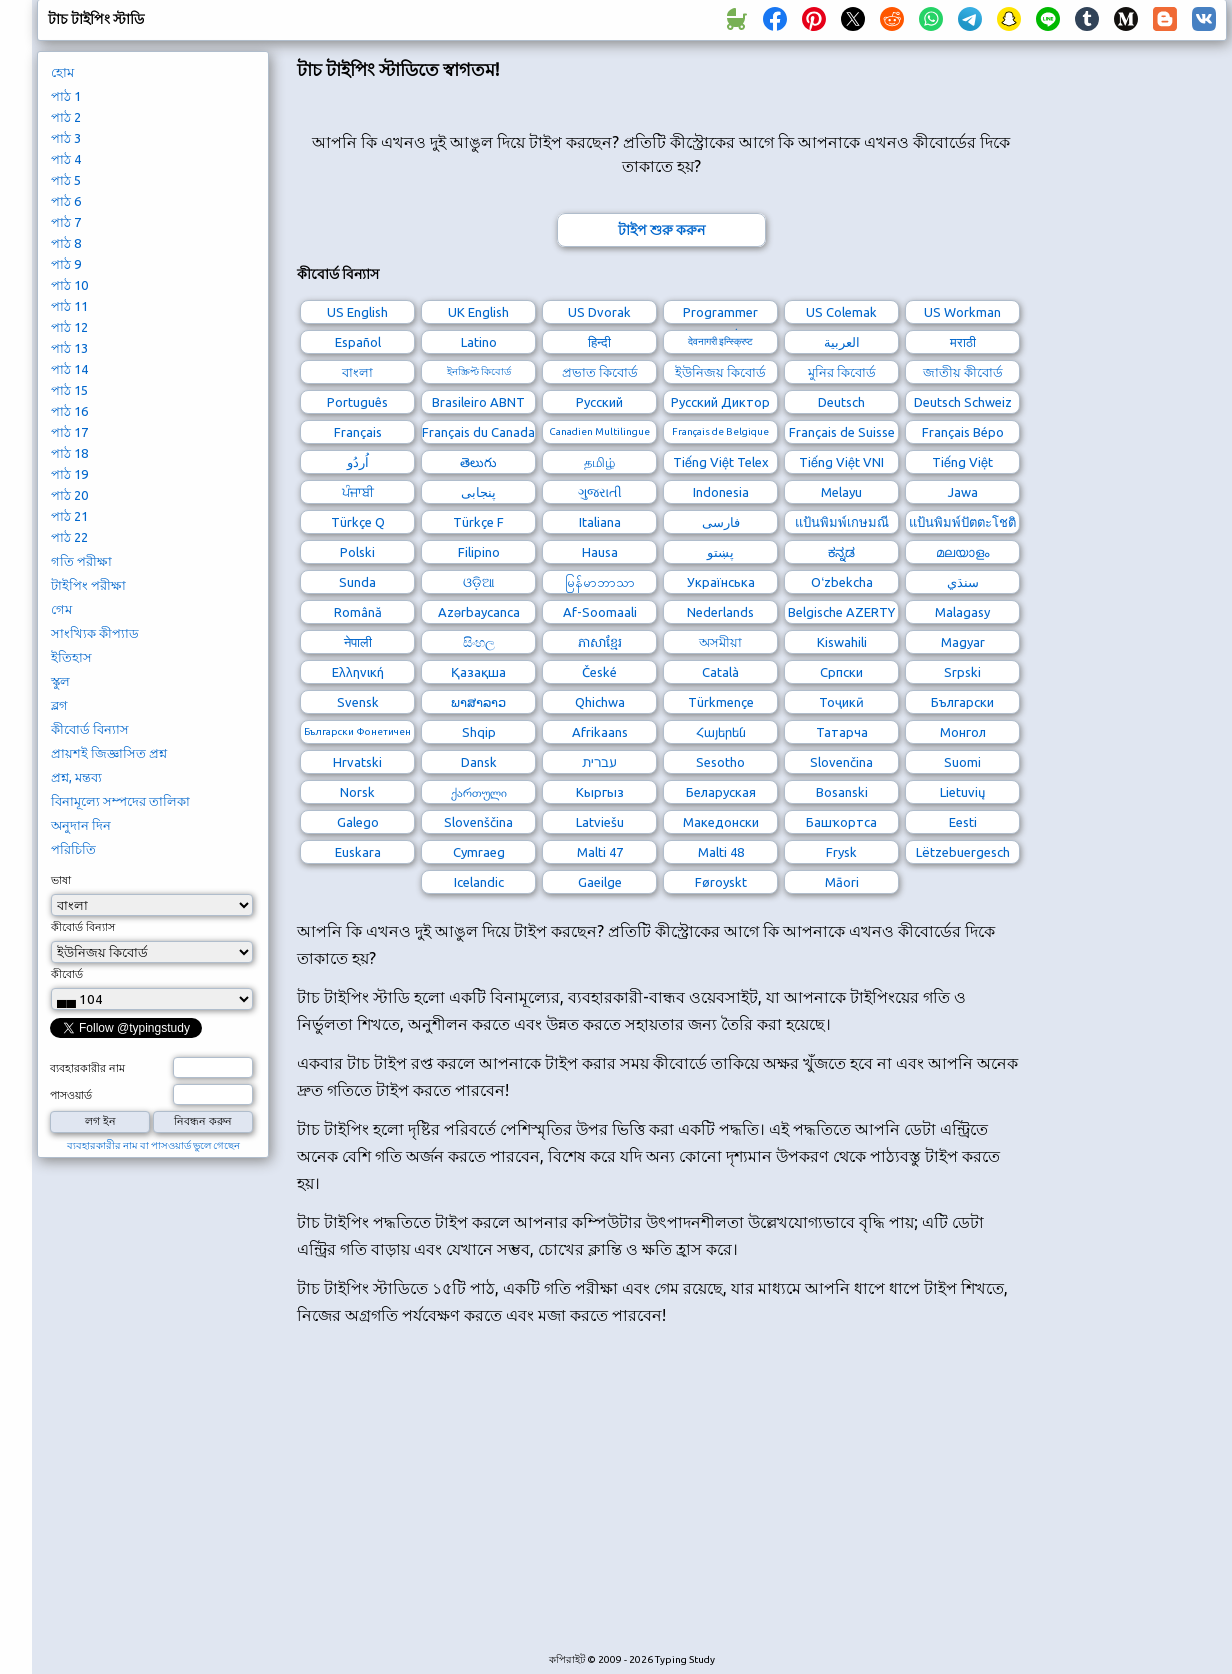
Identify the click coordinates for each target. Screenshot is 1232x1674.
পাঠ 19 (69, 474)
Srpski (962, 672)
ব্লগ (59, 705)
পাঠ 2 (66, 117)
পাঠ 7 (66, 222)
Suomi (962, 762)
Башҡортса (841, 822)
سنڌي (963, 582)
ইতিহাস (71, 657)
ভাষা (61, 880)
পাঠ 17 (69, 432)
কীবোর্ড (67, 974)
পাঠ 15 (69, 390)
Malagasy (962, 612)
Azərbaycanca (479, 612)
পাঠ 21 (69, 516)
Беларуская (721, 792)
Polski (357, 552)
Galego (358, 822)
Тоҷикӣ (841, 702)
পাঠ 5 (66, 180)
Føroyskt (721, 882)
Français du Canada (478, 432)
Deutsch (841, 402)
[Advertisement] (470, 1500)
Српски (841, 672)
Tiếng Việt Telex (721, 462)
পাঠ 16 (69, 411)
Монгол (963, 732)
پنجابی (478, 492)
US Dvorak (599, 312)
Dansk (479, 762)
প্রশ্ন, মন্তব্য (76, 777)
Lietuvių (962, 792)
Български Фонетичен (357, 731)
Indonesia (721, 492)
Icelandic (479, 882)
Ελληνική (358, 672)
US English (357, 312)
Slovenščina (478, 822)
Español (358, 342)
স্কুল (60, 681)
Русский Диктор (720, 402)
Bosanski (842, 792)
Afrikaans (600, 732)
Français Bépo (963, 432)
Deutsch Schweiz (963, 402)
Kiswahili (842, 642)
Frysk (841, 852)
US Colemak (841, 312)
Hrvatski (357, 762)
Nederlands (720, 612)
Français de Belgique (720, 431)
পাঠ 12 (69, 327)
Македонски (721, 822)
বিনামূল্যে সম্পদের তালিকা (120, 801)
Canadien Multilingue (599, 431)
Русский (599, 402)
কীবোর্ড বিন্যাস (90, 729)
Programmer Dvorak (720, 314)
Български (962, 702)
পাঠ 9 (66, 264)
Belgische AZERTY (841, 612)
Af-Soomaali (600, 612)
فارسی (721, 522)
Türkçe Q (358, 522)
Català (720, 672)
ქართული (479, 792)
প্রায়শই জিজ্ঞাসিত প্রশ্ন (109, 753)
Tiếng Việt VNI (841, 462)
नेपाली (358, 642)
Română (358, 612)
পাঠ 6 (66, 201)
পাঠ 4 (66, 159)
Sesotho (720, 762)
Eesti (963, 822)
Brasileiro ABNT (478, 402)
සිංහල (479, 642)
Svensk (358, 702)
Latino (479, 342)
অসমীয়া (720, 642)
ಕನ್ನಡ (841, 552)
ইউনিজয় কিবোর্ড (720, 372)
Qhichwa (600, 702)
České (599, 672)
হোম (62, 72)
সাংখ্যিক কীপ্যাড (95, 633)
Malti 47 (600, 852)
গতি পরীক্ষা (81, 561)
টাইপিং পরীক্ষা (88, 585)
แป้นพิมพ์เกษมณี (842, 522)
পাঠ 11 (69, 306)
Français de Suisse (842, 432)
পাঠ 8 (66, 243)
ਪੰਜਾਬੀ (358, 492)
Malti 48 (721, 852)
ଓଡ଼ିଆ (479, 582)
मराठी (963, 342)
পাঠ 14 (69, 369)
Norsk (357, 792)
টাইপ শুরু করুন (661, 230)
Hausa (600, 552)
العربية (842, 342)
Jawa (963, 492)
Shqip (479, 732)
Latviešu (600, 822)
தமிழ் (599, 462)
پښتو (720, 552)
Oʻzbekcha (842, 582)
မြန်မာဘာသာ (600, 582)
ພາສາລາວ (478, 702)
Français (358, 432)
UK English (478, 312)
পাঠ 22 (69, 537)
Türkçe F (478, 522)
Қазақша (478, 672)
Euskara (358, 852)
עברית (599, 762)
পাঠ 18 (69, 453)
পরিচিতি (73, 849)
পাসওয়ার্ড (71, 1095)
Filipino (479, 552)
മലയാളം (962, 552)
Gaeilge (600, 882)
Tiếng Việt (962, 462)
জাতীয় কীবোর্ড (963, 372)
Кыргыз (600, 792)
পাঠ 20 (69, 495)
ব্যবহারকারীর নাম (87, 1068)
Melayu (841, 492)
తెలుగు (478, 462)
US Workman (962, 312)
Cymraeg (479, 852)
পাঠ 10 (69, 285)
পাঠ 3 (66, 138)
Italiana (600, 522)
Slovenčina (841, 762)
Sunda (357, 582)
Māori (842, 882)
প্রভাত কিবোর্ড (600, 372)
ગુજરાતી (600, 492)
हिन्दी (599, 342)
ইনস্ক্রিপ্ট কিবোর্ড (479, 371)
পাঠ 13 (69, 348)
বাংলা (357, 372)
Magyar (963, 642)
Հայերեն (721, 732)
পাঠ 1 (66, 96)
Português (357, 402)
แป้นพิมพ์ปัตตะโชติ (962, 522)
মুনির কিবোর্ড (842, 372)
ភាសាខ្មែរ (600, 642)
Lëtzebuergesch (963, 852)
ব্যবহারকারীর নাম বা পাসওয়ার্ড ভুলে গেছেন (153, 1145)
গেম (61, 609)
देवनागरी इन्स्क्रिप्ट (720, 341)
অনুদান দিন (81, 825)
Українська (721, 582)
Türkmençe (721, 702)
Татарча (842, 732)
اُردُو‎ (358, 462)
